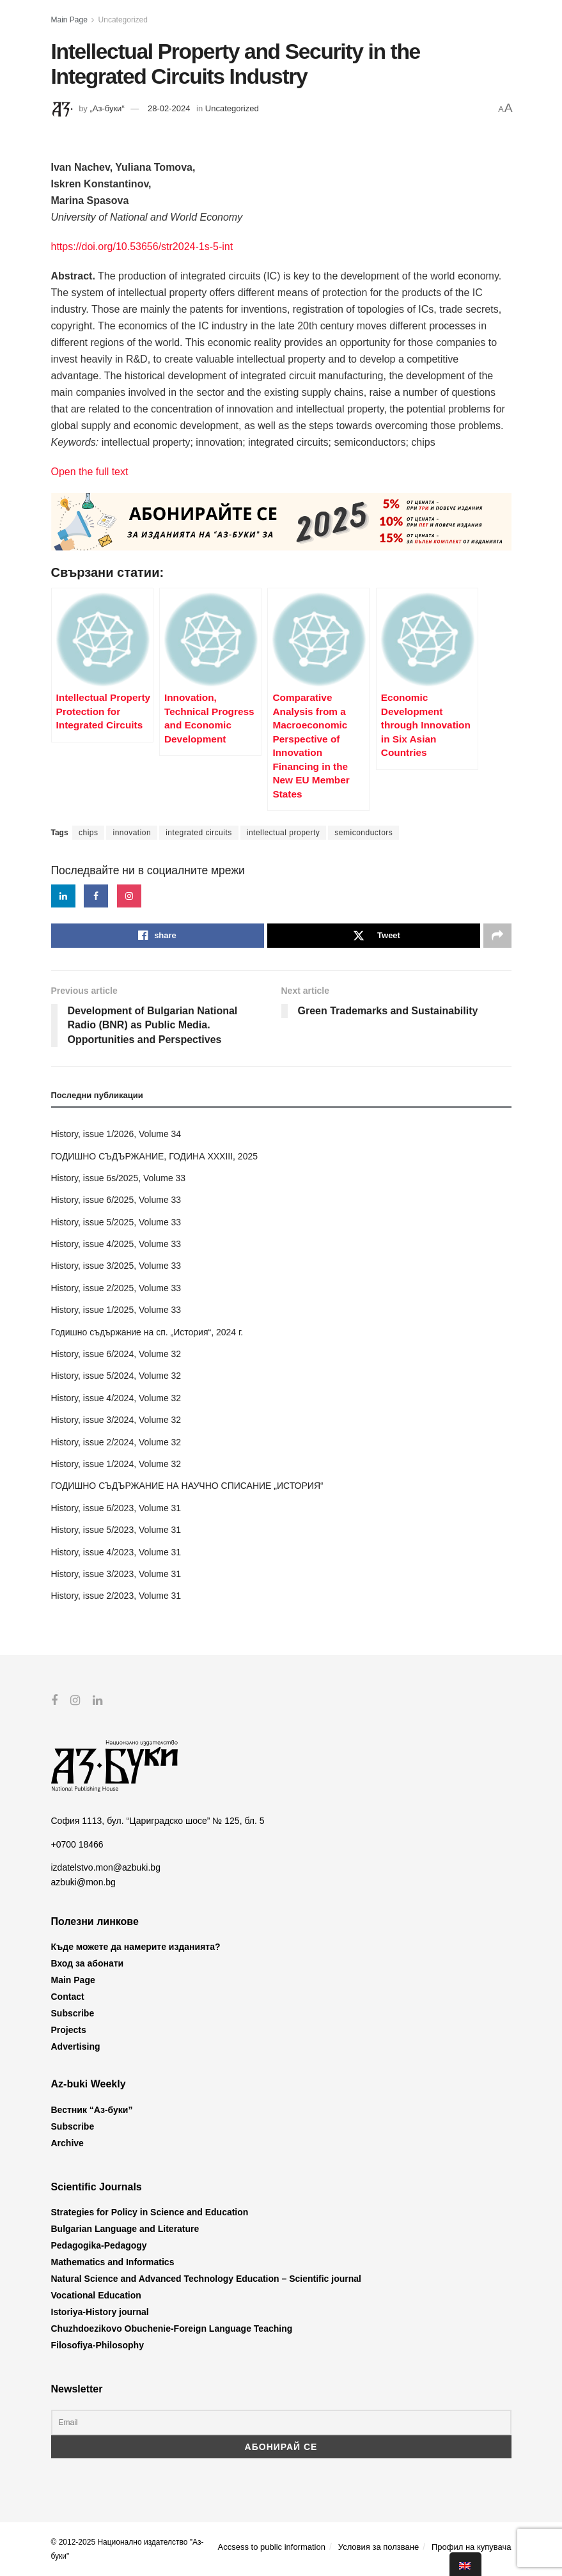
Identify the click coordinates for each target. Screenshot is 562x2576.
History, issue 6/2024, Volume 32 (116, 1354)
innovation (132, 832)
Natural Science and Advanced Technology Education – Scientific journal (206, 2279)
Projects (68, 2030)
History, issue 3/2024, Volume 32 (116, 1420)
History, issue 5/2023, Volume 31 (116, 1530)
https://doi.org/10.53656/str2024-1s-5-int (142, 246)
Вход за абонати (87, 1963)
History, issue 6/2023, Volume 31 (116, 1508)
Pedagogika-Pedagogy (99, 2245)
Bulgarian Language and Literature (125, 2229)
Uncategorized (123, 19)
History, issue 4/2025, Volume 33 (116, 1244)
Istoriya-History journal (100, 2312)
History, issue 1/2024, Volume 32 (116, 1464)
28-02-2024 (169, 108)
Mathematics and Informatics (113, 2262)
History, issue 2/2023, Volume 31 (116, 1595)
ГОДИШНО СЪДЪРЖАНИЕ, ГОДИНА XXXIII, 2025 (154, 1156)
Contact (67, 1996)
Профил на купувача (471, 2546)
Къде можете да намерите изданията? (136, 1947)
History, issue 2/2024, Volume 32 (116, 1442)
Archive (67, 2142)
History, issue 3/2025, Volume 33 (116, 1266)
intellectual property (283, 832)
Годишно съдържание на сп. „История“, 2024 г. (147, 1332)
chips (88, 832)
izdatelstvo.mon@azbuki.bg (105, 1867)
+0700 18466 (77, 1844)
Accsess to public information (271, 2546)
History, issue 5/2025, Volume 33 (116, 1222)
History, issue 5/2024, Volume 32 (116, 1375)
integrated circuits (199, 832)
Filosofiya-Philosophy (97, 2345)
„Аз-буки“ (107, 108)
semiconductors (363, 832)
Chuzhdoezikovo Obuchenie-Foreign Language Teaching (172, 2328)
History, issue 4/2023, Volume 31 (116, 1552)
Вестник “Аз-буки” (92, 2109)
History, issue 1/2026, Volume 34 (116, 1134)
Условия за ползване (378, 2546)
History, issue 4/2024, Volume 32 (116, 1398)
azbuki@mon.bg (83, 1881)
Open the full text (90, 471)
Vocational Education (96, 2295)
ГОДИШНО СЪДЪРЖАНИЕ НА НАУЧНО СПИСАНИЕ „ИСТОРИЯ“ (187, 1485)
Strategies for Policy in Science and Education (150, 2212)
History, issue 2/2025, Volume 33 (116, 1288)
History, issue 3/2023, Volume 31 (116, 1574)
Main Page (69, 19)
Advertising (75, 2046)
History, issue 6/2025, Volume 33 (116, 1200)
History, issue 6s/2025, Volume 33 (118, 1178)
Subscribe (73, 2013)
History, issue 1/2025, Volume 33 (116, 1310)
